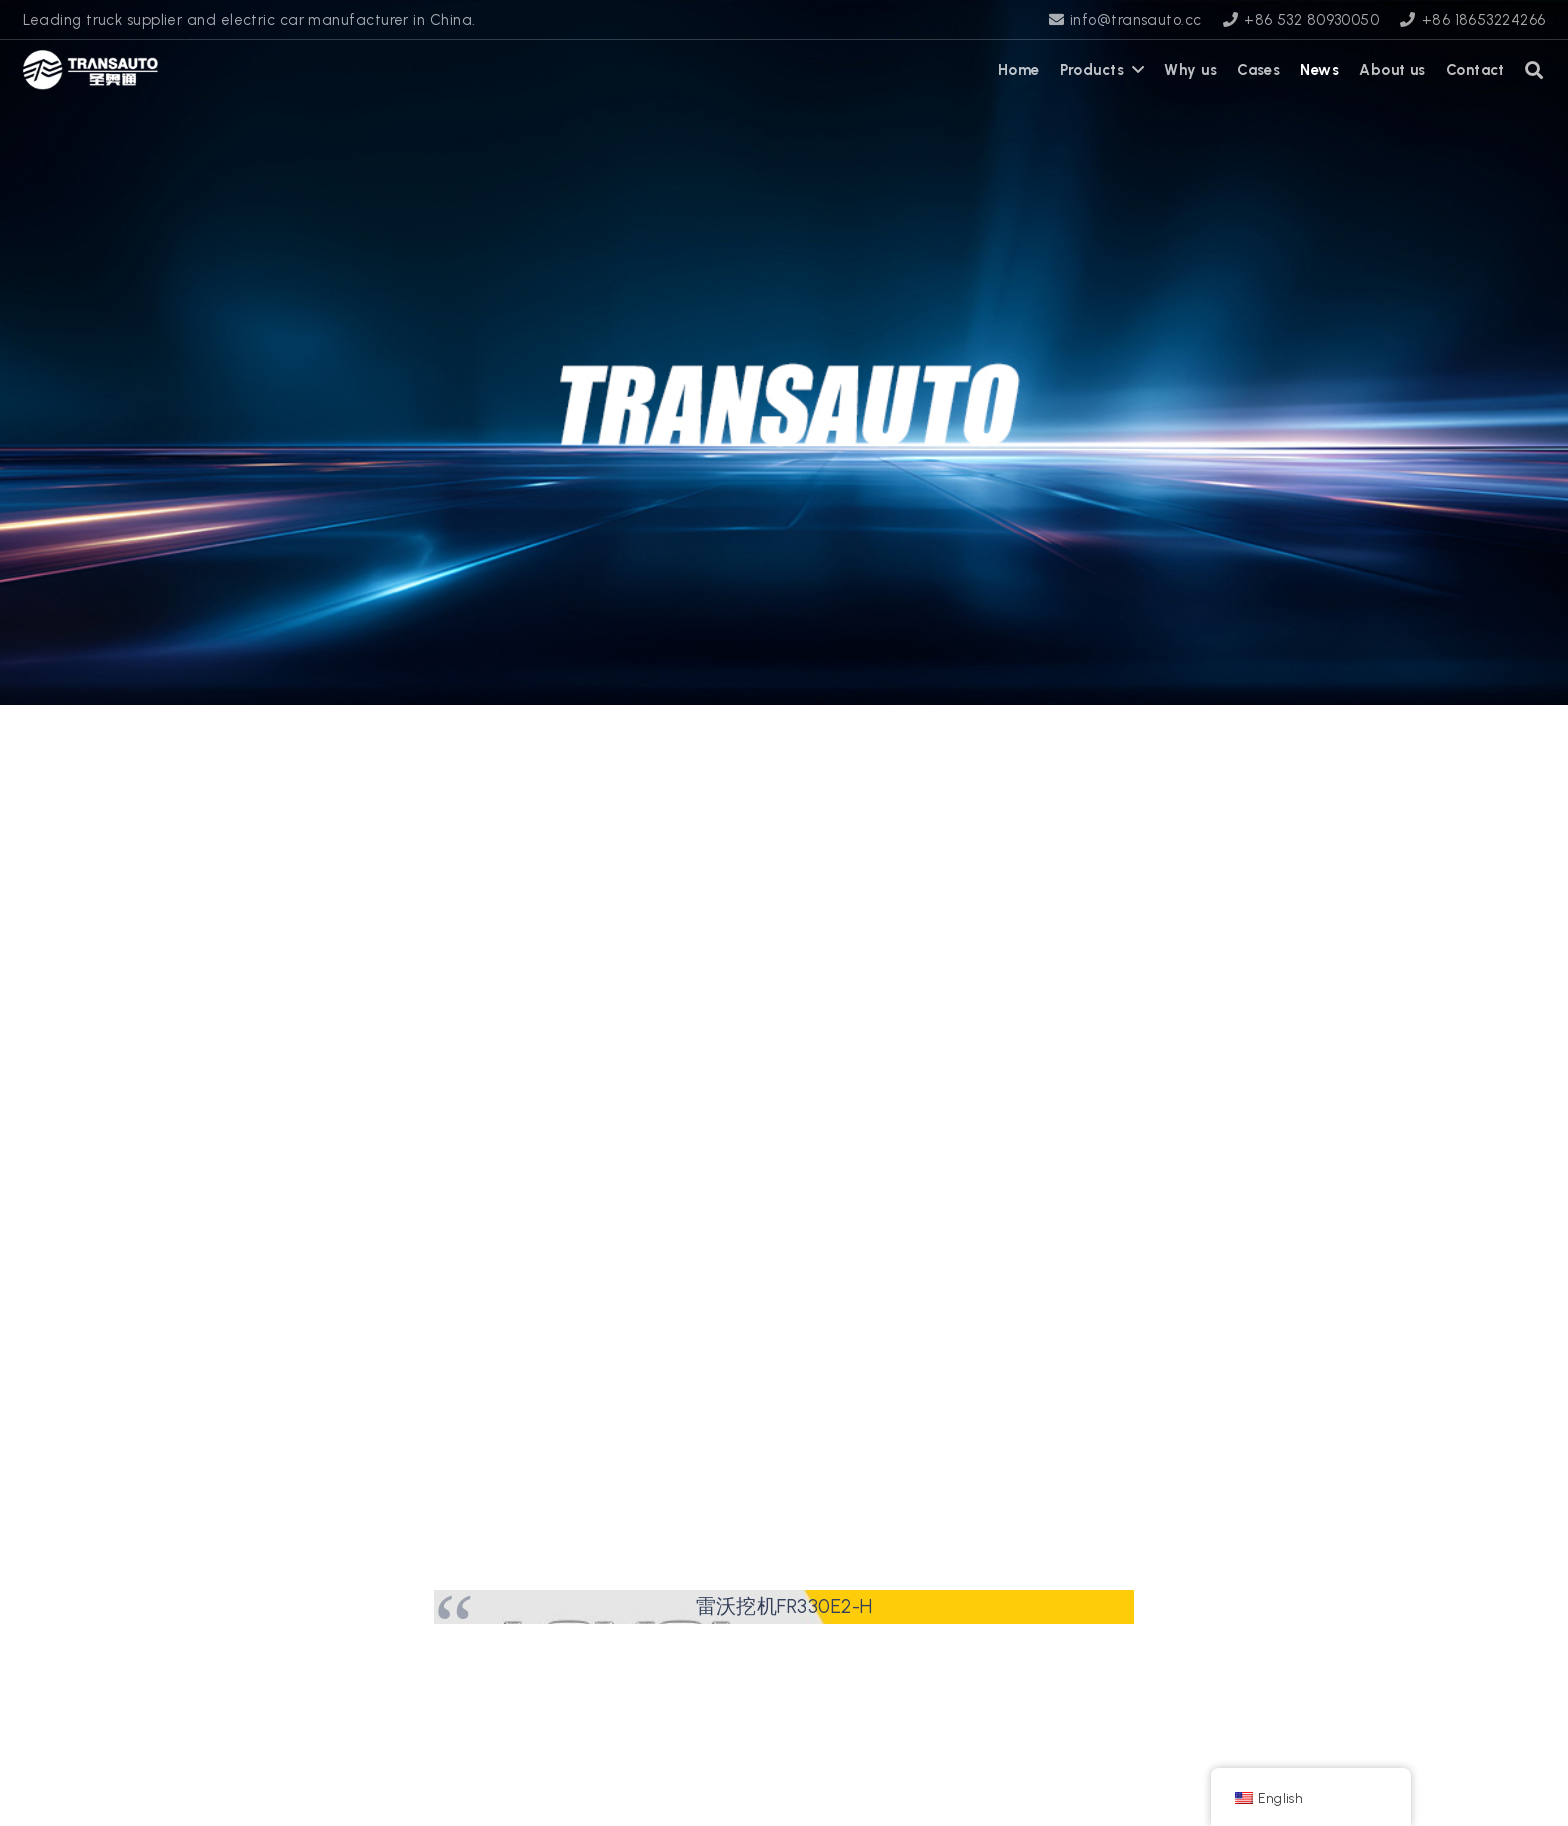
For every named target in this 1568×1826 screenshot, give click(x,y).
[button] (1535, 70)
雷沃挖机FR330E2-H (784, 1606)
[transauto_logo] (90, 70)
